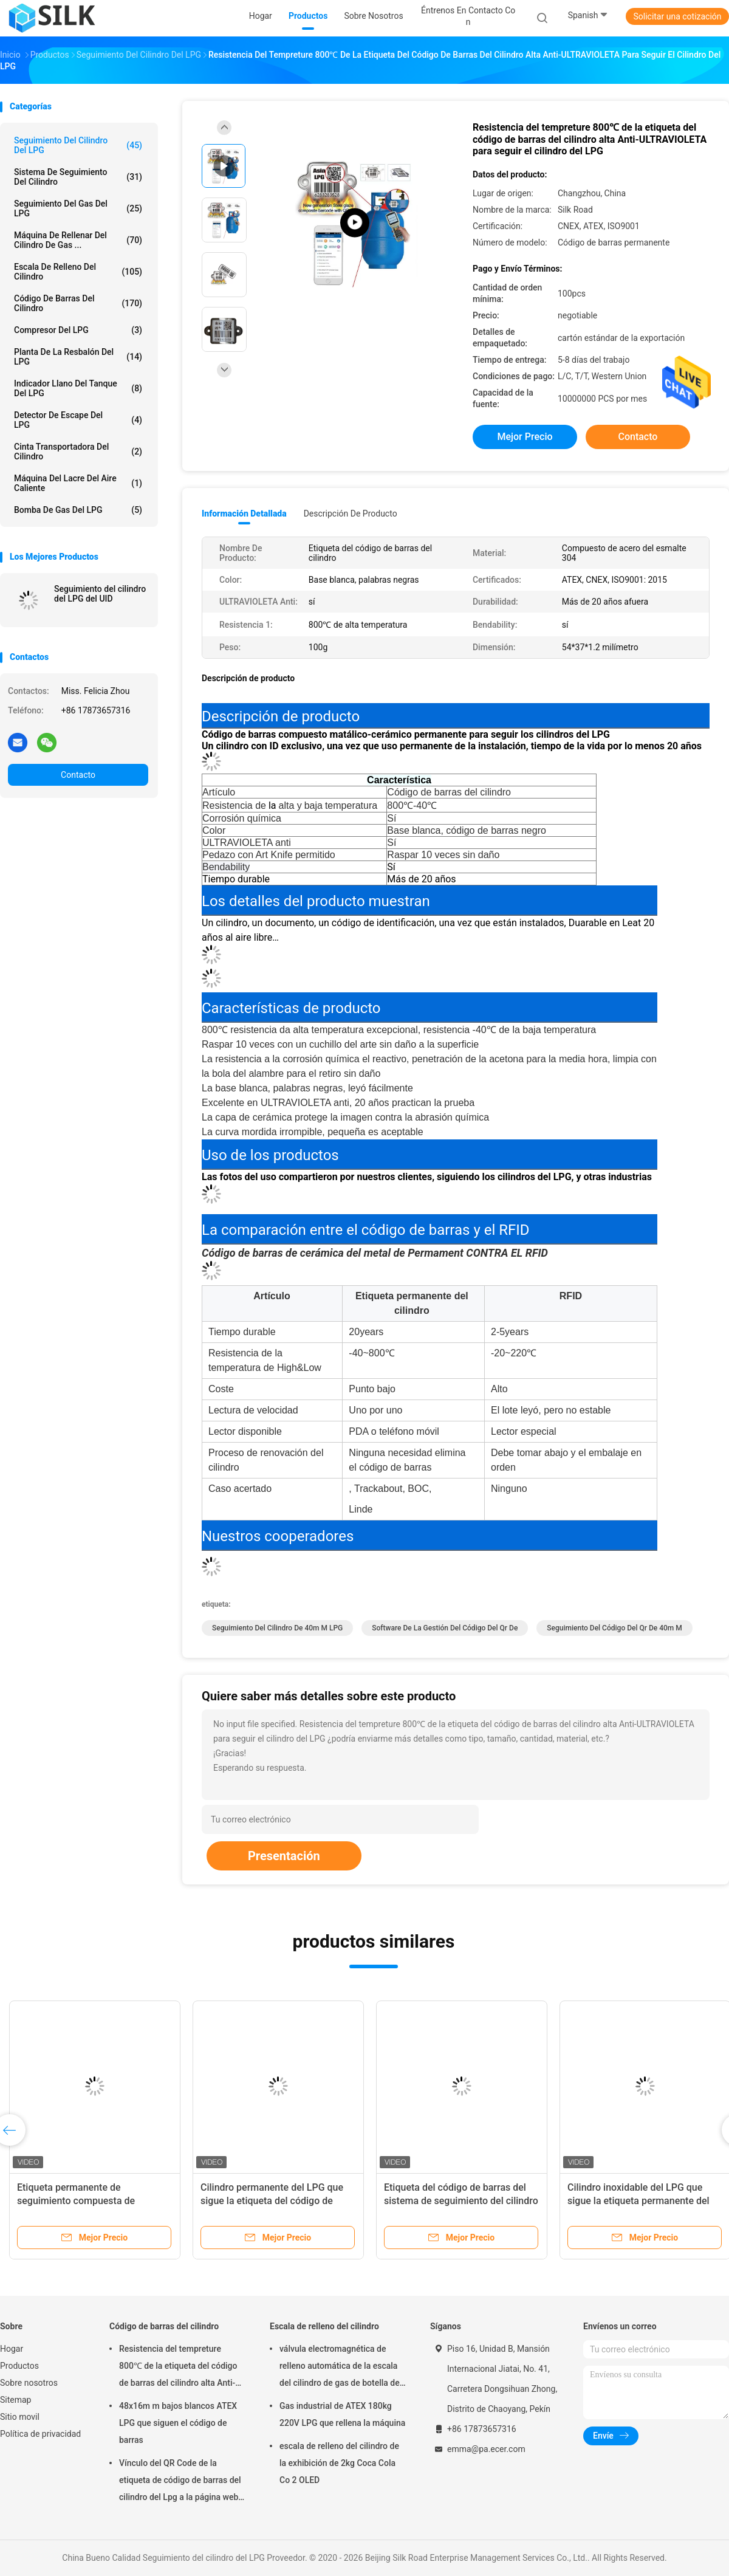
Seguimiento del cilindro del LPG (78, 145)
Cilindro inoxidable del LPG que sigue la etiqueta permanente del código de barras (638, 2201)
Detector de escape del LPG (78, 420)
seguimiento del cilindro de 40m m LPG (277, 1628)
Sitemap (15, 2400)
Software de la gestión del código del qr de (445, 1628)
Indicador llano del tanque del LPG (78, 388)
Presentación (284, 1856)
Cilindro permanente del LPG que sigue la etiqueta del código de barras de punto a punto (271, 2201)
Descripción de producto (350, 513)
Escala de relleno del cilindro (78, 271)
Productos (19, 2366)
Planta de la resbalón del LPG (78, 356)
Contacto (78, 775)
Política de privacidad (40, 2434)
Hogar (11, 2349)
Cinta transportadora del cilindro (78, 451)
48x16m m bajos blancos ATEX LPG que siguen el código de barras (178, 2423)
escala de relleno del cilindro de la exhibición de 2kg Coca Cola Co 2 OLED (339, 2463)
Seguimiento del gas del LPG (78, 208)
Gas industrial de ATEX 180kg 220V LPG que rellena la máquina (342, 2414)
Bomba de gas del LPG (78, 510)
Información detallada (244, 513)
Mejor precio (524, 436)
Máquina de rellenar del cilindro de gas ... (78, 240)
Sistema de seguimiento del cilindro (78, 177)
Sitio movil (19, 2417)
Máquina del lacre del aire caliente (78, 483)
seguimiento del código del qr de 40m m (614, 1628)
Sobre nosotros (29, 2383)
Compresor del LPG (78, 330)
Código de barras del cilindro (78, 303)
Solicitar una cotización (677, 16)
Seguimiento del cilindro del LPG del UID (100, 593)
